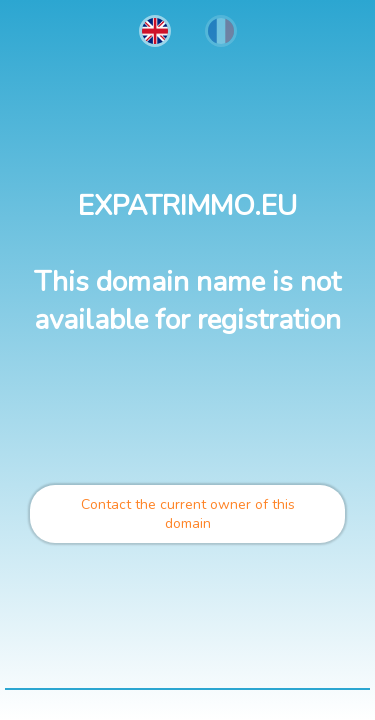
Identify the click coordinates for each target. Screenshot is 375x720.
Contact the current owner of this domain (188, 514)
